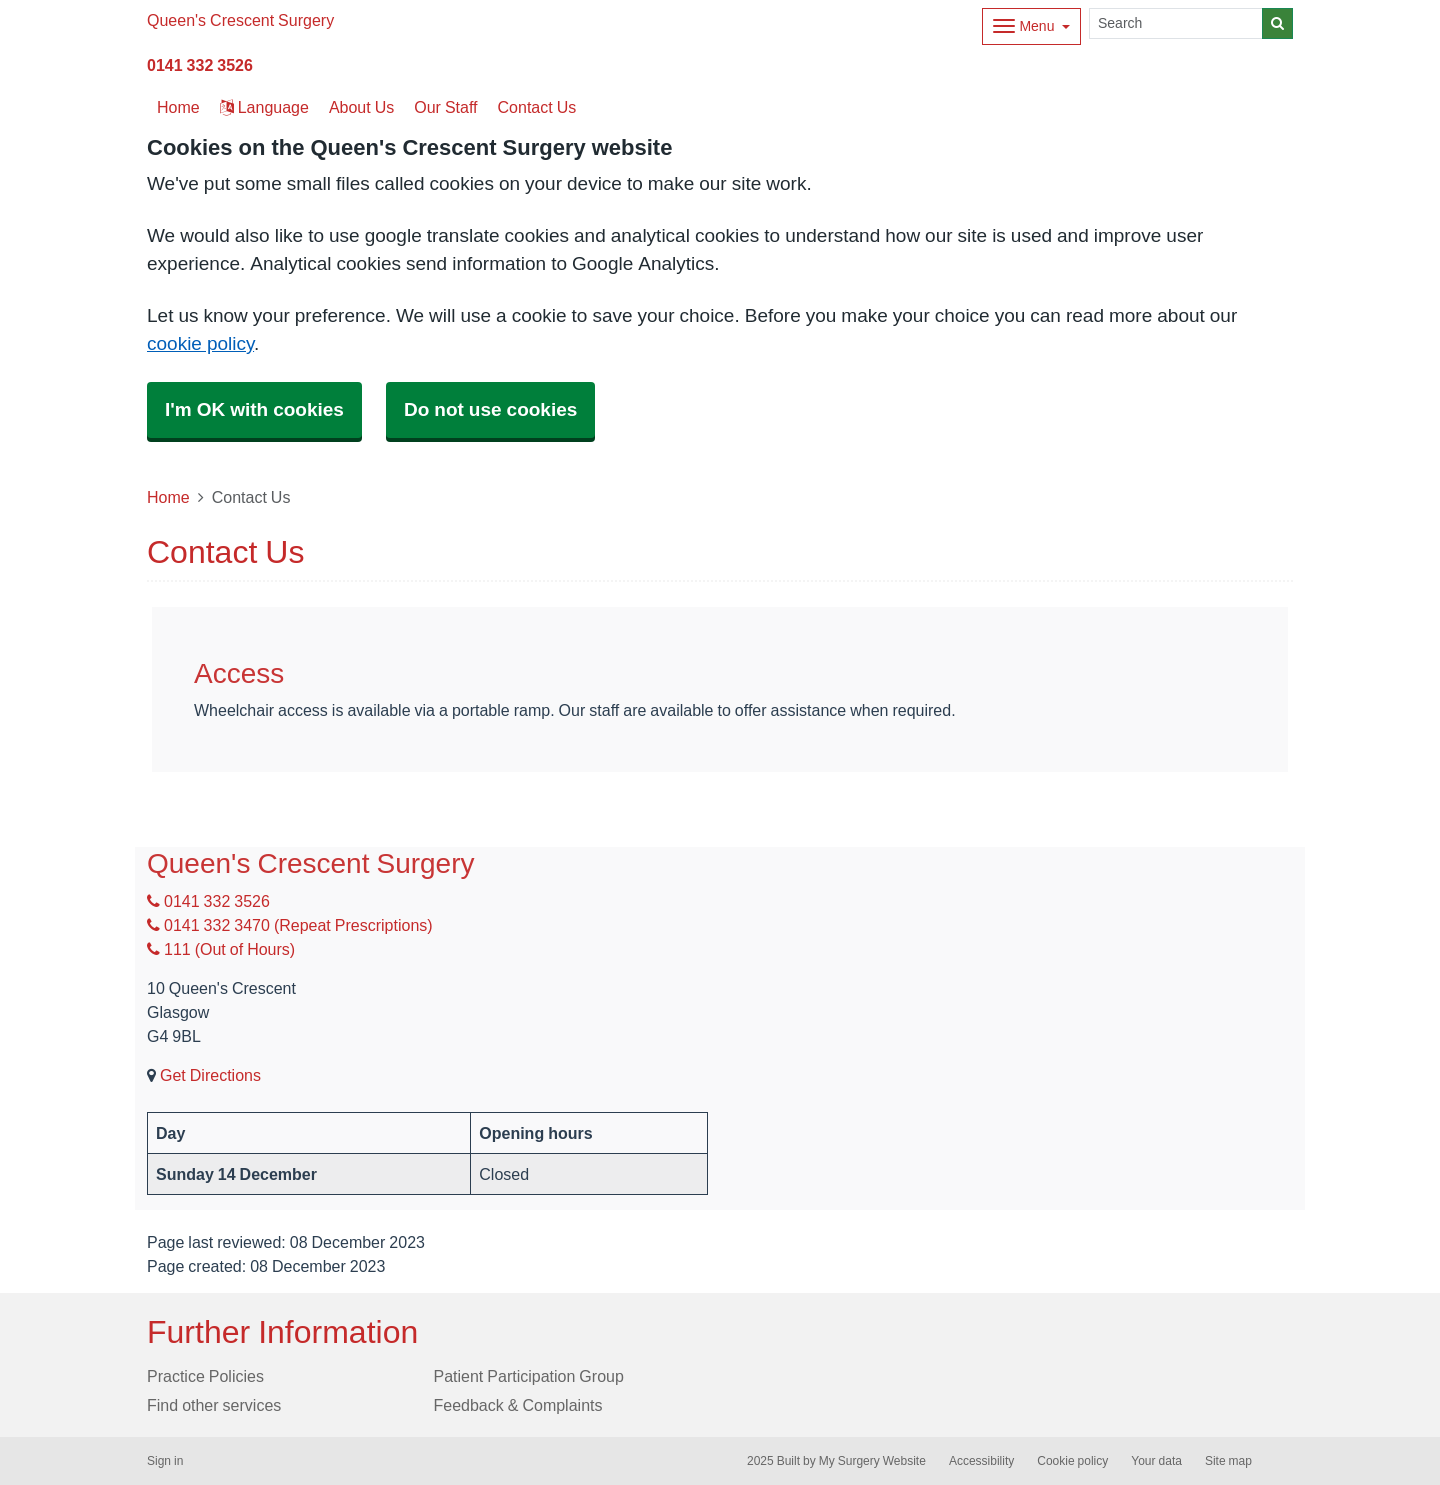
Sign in (165, 1461)
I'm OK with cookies (254, 409)
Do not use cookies (490, 409)
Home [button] (178, 107)
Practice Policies (205, 1376)
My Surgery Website (872, 1461)
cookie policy (200, 343)
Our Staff (445, 107)
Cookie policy (1072, 1461)
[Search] (1176, 23)
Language (264, 107)
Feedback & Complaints (518, 1405)
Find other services (214, 1405)
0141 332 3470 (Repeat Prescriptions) (290, 925)
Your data (1156, 1461)
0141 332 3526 (200, 65)
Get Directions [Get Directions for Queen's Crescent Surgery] (210, 1075)
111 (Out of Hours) (221, 949)
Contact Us (537, 107)
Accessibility (981, 1461)
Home (168, 497)
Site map (1228, 1461)
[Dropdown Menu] (1031, 26)
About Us (361, 107)
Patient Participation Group (529, 1376)
